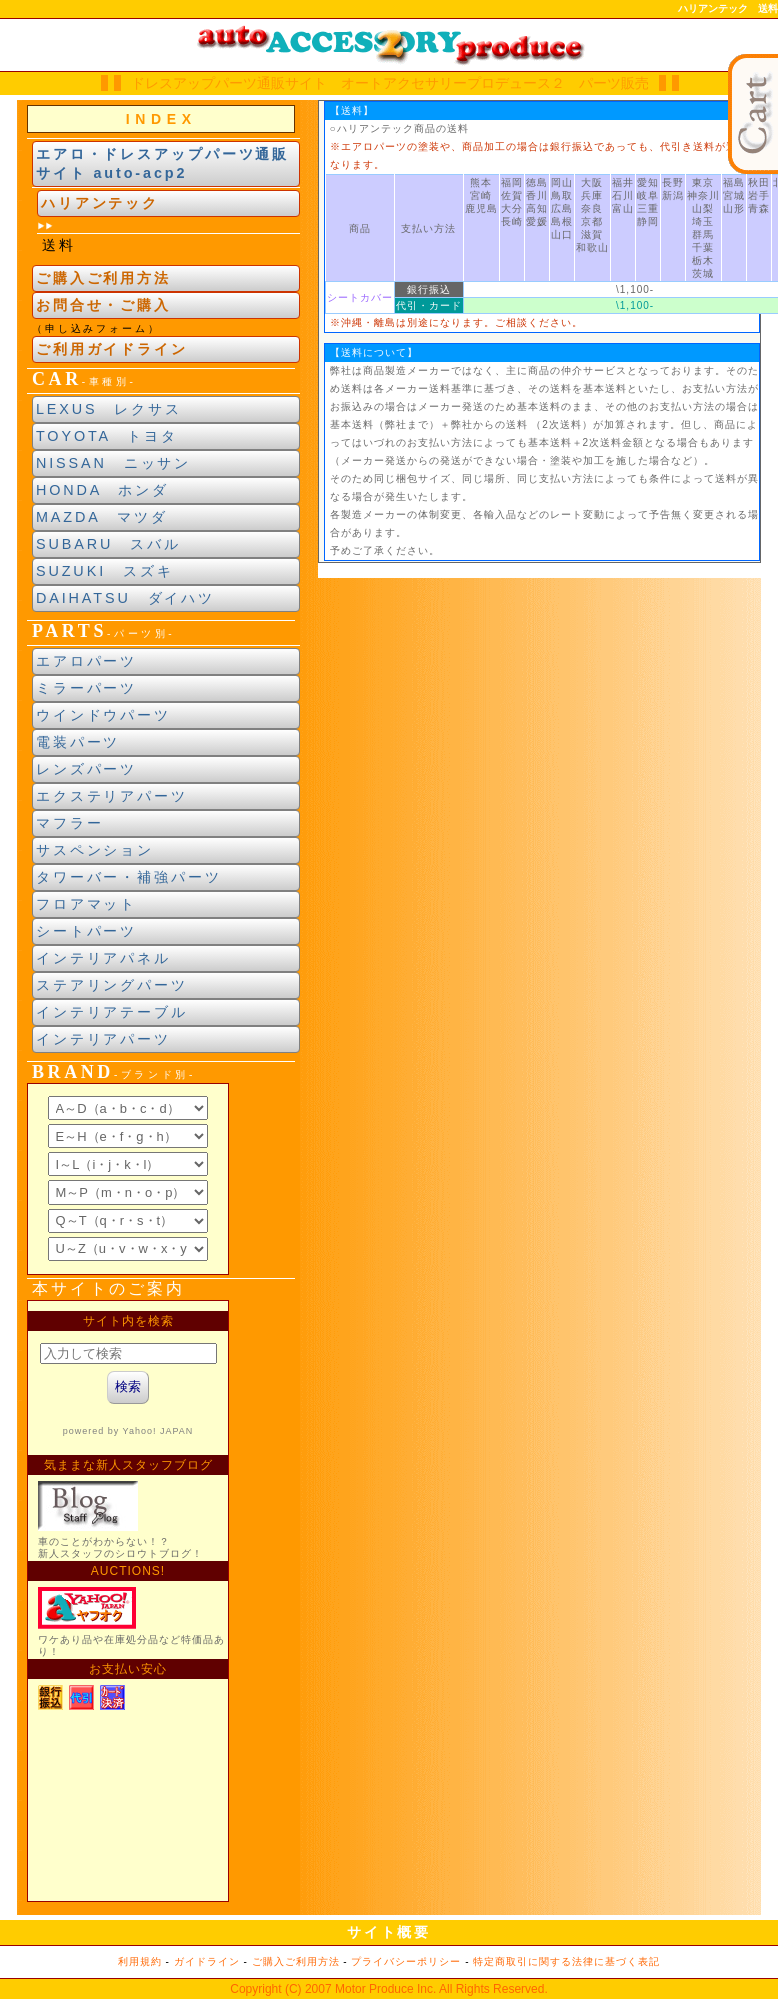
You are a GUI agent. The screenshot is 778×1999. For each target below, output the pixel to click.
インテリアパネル (103, 958)
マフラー (70, 823)
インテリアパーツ (103, 1039)
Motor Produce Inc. (385, 1989)
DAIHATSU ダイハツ (125, 598)
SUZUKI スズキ (105, 571)
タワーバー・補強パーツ (129, 877)
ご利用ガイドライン (112, 349)
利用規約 (140, 1961)
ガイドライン (207, 1961)
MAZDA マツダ (102, 517)
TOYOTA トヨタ (107, 436)
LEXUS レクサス (109, 409)
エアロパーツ (86, 661)
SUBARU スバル (108, 544)
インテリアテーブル (112, 1012)
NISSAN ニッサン (113, 463)
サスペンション (95, 850)
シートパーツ (86, 931)
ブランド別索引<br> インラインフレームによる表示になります (128, 1179)
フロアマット (86, 904)
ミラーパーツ (86, 688)
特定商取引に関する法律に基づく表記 (566, 1961)
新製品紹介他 (128, 1601)
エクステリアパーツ (112, 796)
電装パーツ (78, 742)
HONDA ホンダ (102, 490)
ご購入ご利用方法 (103, 278)
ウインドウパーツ (103, 715)
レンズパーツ (86, 769)
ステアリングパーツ (112, 985)
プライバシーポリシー (406, 1961)
